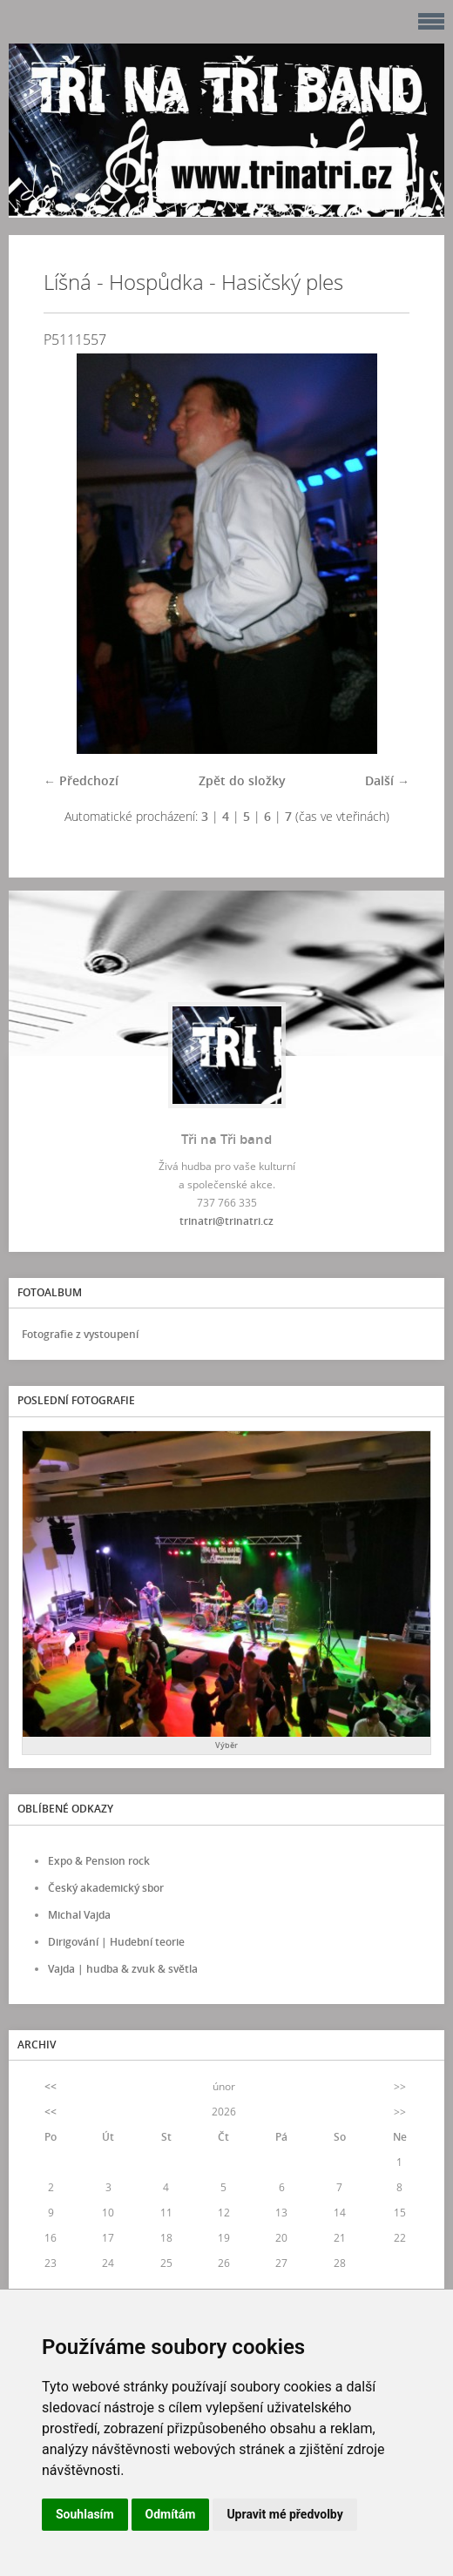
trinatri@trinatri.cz (226, 1221)
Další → (387, 780)
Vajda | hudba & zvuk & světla (123, 1968)
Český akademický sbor (106, 1887)
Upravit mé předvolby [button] (284, 2514)
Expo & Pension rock (99, 1860)
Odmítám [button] (170, 2514)
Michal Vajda (79, 1914)
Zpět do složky (242, 780)
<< (50, 2086)
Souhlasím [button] (85, 2514)
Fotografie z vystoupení (80, 1334)
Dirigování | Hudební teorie (116, 1941)
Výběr (226, 1745)
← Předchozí (81, 780)
